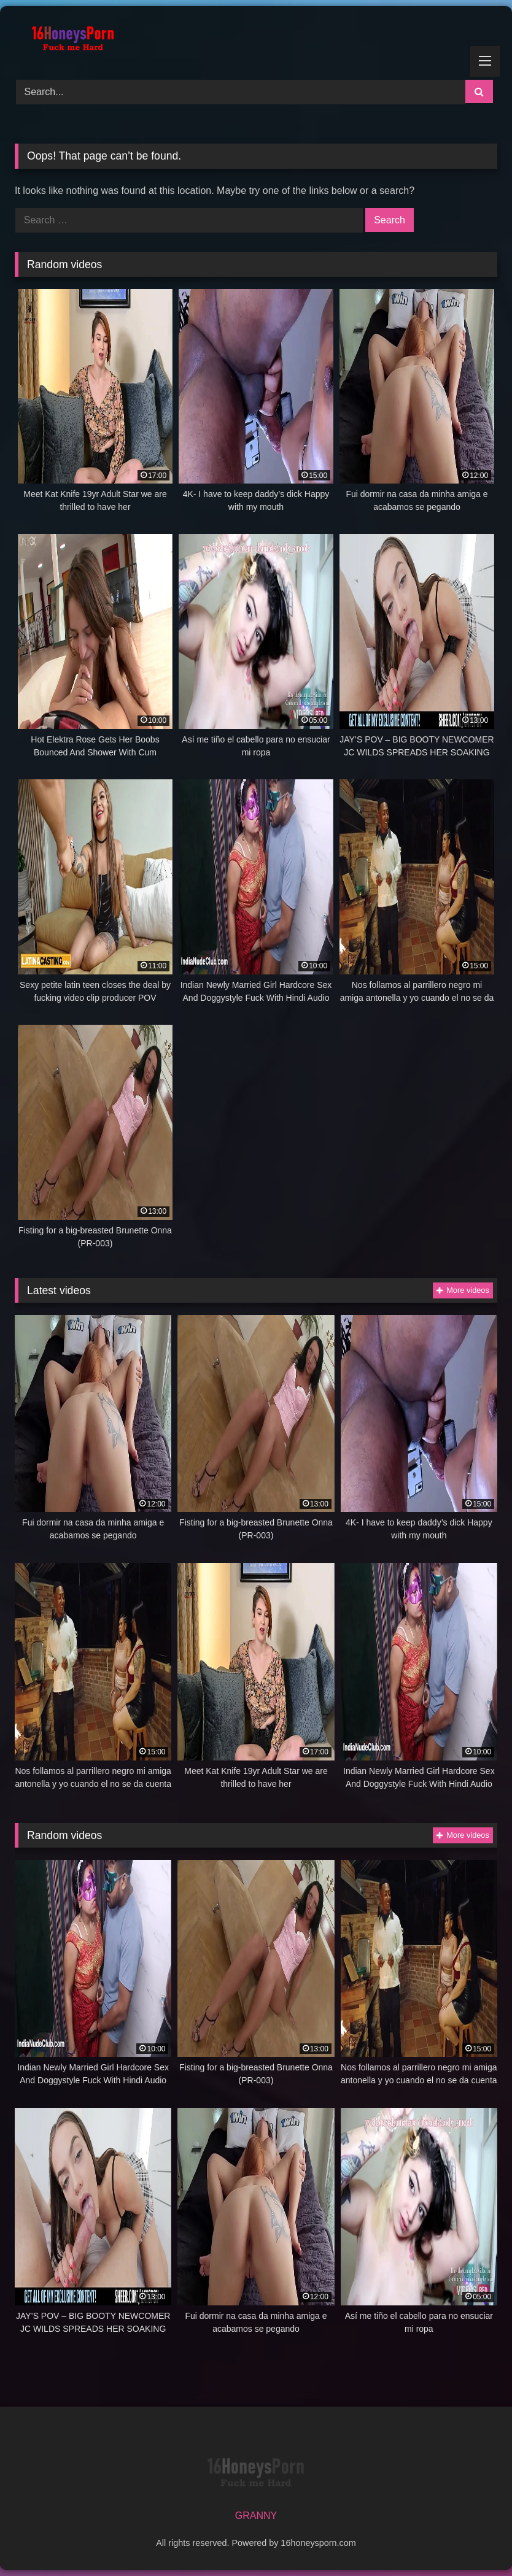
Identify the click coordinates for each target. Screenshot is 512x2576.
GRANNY (256, 2515)
